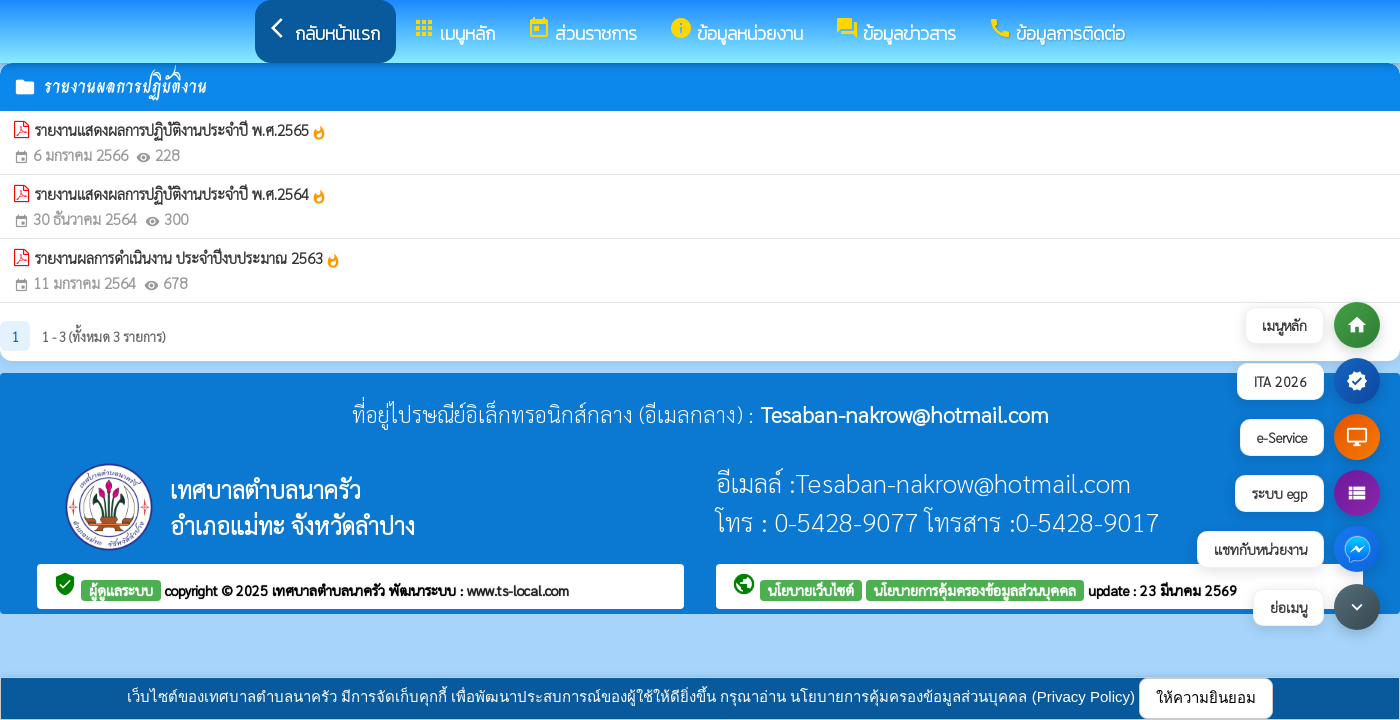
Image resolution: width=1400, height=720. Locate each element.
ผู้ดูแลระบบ (121, 590)
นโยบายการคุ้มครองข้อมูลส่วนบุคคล (975, 590)
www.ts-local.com (518, 590)
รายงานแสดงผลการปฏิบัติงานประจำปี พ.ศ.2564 (181, 194)
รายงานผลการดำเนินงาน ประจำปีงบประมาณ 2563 (188, 258)
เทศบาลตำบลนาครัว (330, 590)
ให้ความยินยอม (1206, 697)
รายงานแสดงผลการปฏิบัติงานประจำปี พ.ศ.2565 (181, 130)
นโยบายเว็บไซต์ (811, 590)
